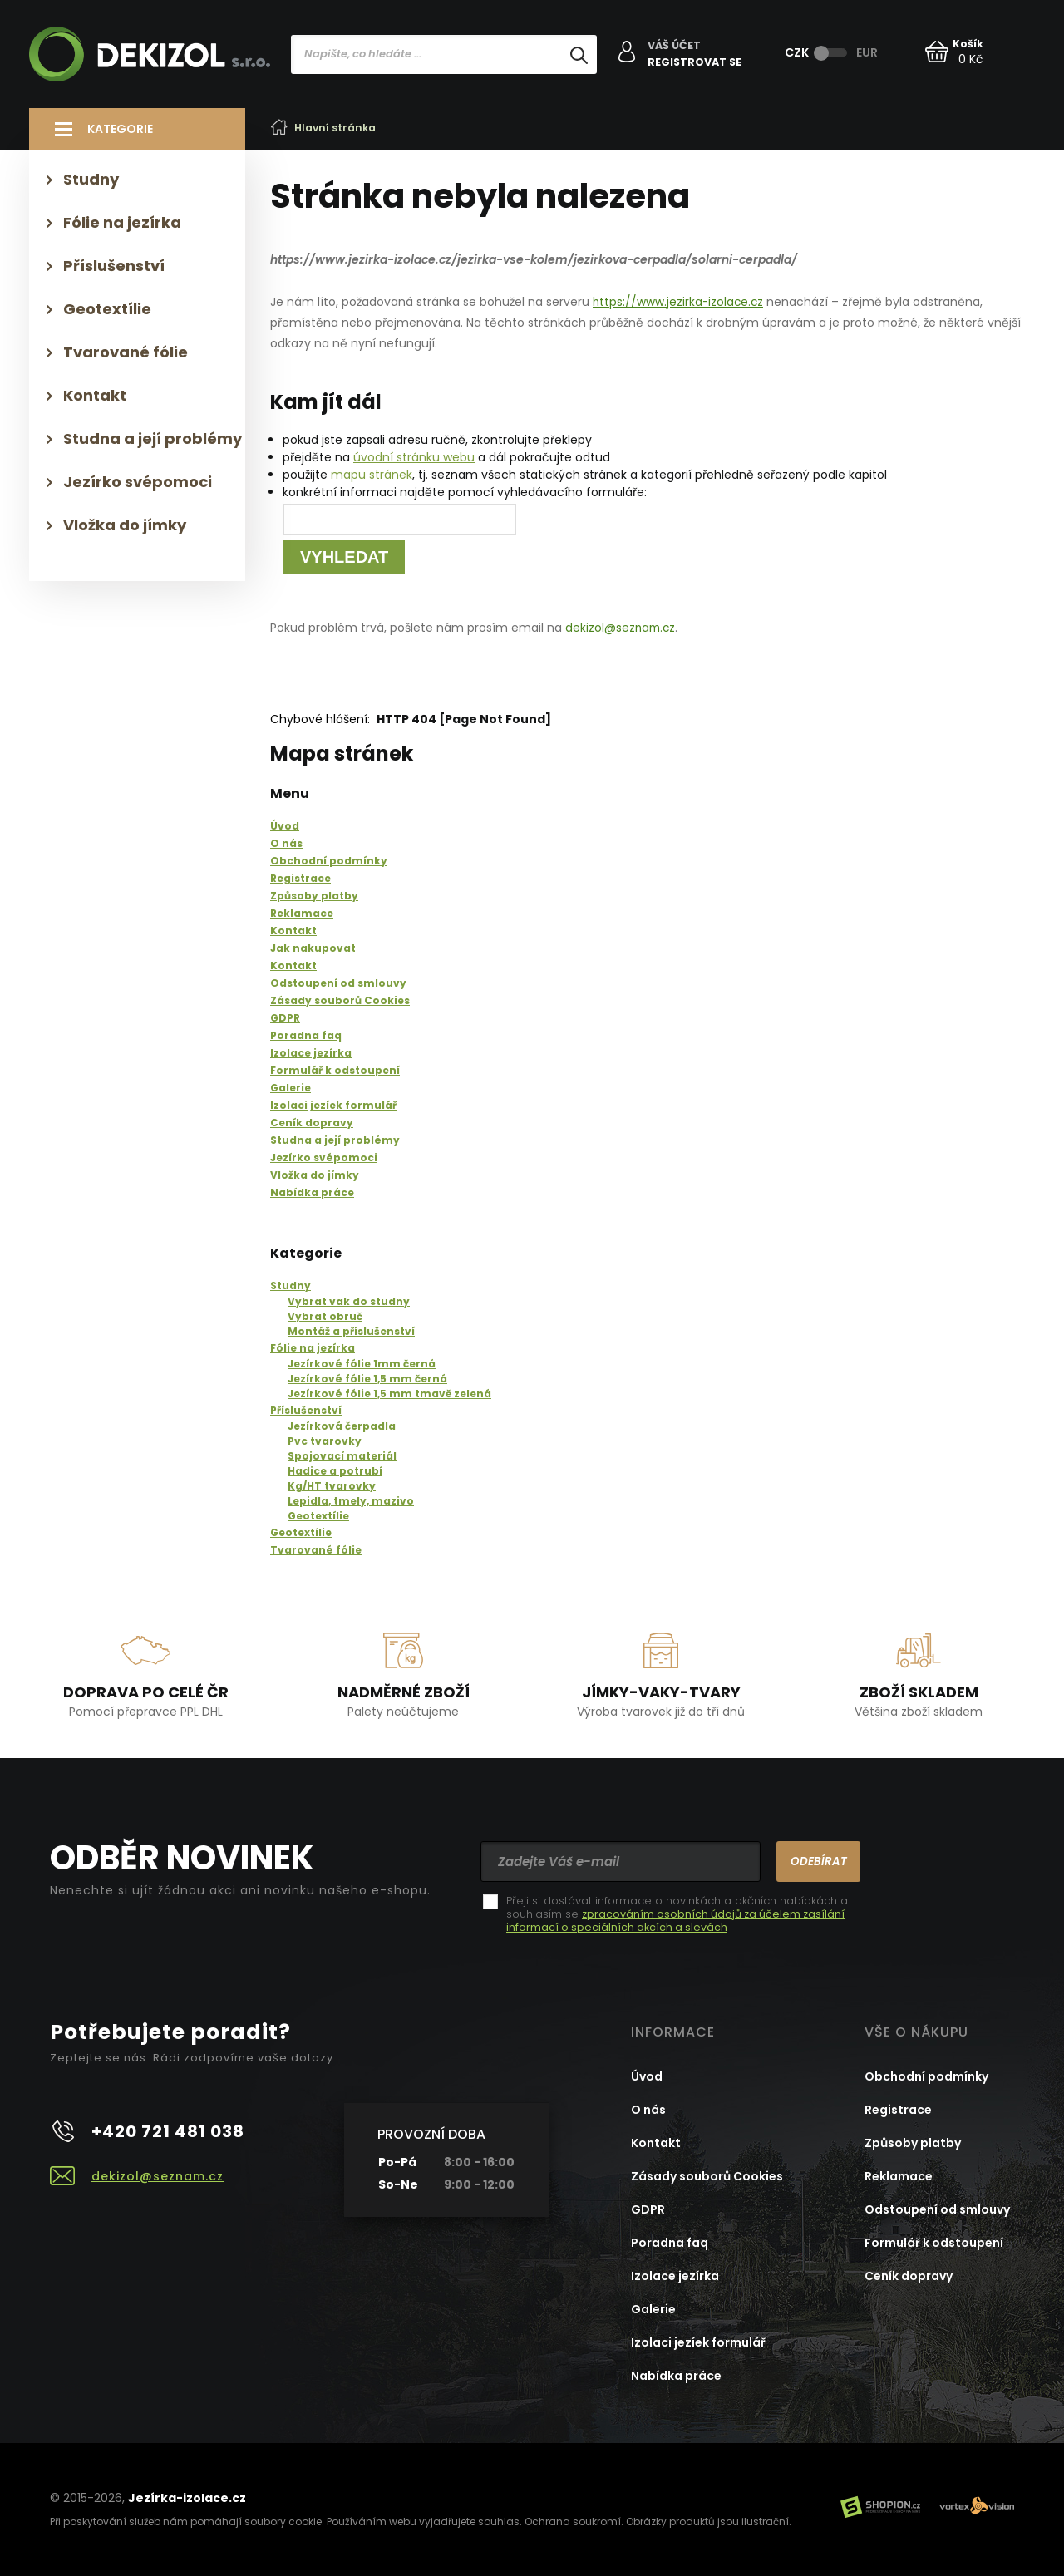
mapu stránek (371, 474)
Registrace (898, 2109)
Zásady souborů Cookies (707, 2175)
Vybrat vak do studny (349, 1300)
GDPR (648, 2208)
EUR (867, 52)
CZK (797, 52)
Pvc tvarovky (325, 1440)
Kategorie (120, 129)
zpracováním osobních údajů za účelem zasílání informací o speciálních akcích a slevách (676, 1919)
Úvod (647, 2075)
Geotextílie (318, 1515)
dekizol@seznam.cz (621, 627)
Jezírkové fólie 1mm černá (362, 1363)
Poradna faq (669, 2242)
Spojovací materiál (342, 1455)
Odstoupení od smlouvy (937, 2208)
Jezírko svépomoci (137, 481)
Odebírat (813, 1860)
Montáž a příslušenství (351, 1330)
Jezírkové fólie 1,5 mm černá (367, 1378)
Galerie (653, 2308)
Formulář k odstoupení (933, 2242)
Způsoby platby (912, 2142)
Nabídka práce (676, 2375)
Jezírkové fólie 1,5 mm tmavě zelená (389, 1393)
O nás (648, 2109)
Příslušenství (306, 1409)
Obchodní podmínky (926, 2075)
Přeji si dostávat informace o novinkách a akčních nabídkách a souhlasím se (677, 1913)
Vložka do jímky (124, 525)
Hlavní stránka (326, 127)
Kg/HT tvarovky (332, 1485)
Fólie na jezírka (312, 1347)
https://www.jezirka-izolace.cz (679, 301)
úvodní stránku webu (414, 457)
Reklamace (898, 2175)
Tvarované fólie (316, 1549)
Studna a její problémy (152, 438)
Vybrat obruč (325, 1315)
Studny (290, 1285)
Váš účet (676, 46)
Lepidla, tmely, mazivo (351, 1500)
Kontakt (94, 395)
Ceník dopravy (908, 2275)
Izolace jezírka (675, 2275)
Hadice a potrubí (335, 1470)
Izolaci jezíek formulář (698, 2341)
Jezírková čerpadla (342, 1425)
